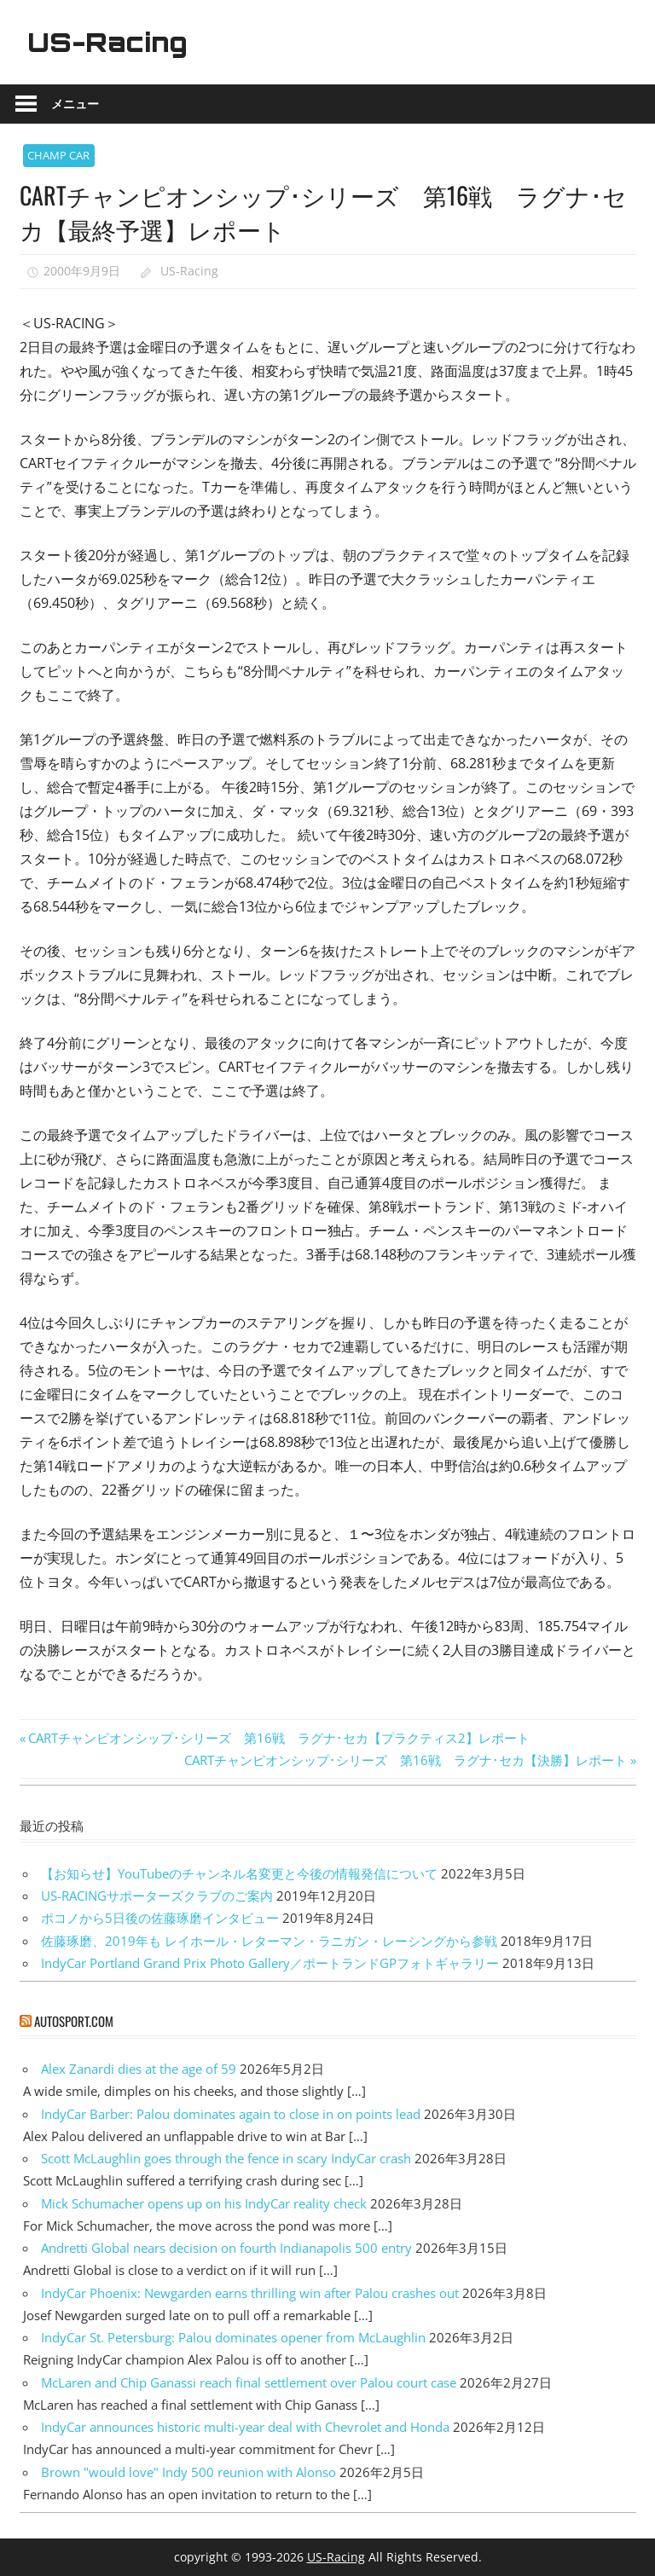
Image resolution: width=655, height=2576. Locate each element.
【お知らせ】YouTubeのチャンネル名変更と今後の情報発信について (239, 1873)
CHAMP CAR (58, 155)
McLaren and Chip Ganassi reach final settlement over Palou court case (248, 2382)
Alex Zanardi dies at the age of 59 (138, 2068)
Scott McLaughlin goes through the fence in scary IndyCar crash (226, 2158)
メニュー (75, 104)
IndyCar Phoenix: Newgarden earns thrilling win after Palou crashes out (250, 2292)
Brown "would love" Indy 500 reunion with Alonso (188, 2471)
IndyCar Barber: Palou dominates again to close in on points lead (230, 2113)
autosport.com (73, 2021)
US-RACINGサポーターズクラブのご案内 (157, 1895)
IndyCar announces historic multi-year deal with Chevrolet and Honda (245, 2426)
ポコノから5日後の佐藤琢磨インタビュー (160, 1917)
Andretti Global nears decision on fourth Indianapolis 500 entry (226, 2247)
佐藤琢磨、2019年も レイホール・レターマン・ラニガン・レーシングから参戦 (269, 1940)
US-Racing (110, 42)
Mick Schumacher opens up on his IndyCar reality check (204, 2203)
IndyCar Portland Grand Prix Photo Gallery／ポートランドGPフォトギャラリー (270, 1962)
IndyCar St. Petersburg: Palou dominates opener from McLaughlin (233, 2337)
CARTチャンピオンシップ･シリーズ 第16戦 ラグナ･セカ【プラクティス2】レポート (278, 1737)
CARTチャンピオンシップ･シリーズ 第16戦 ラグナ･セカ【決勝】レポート (405, 1759)
